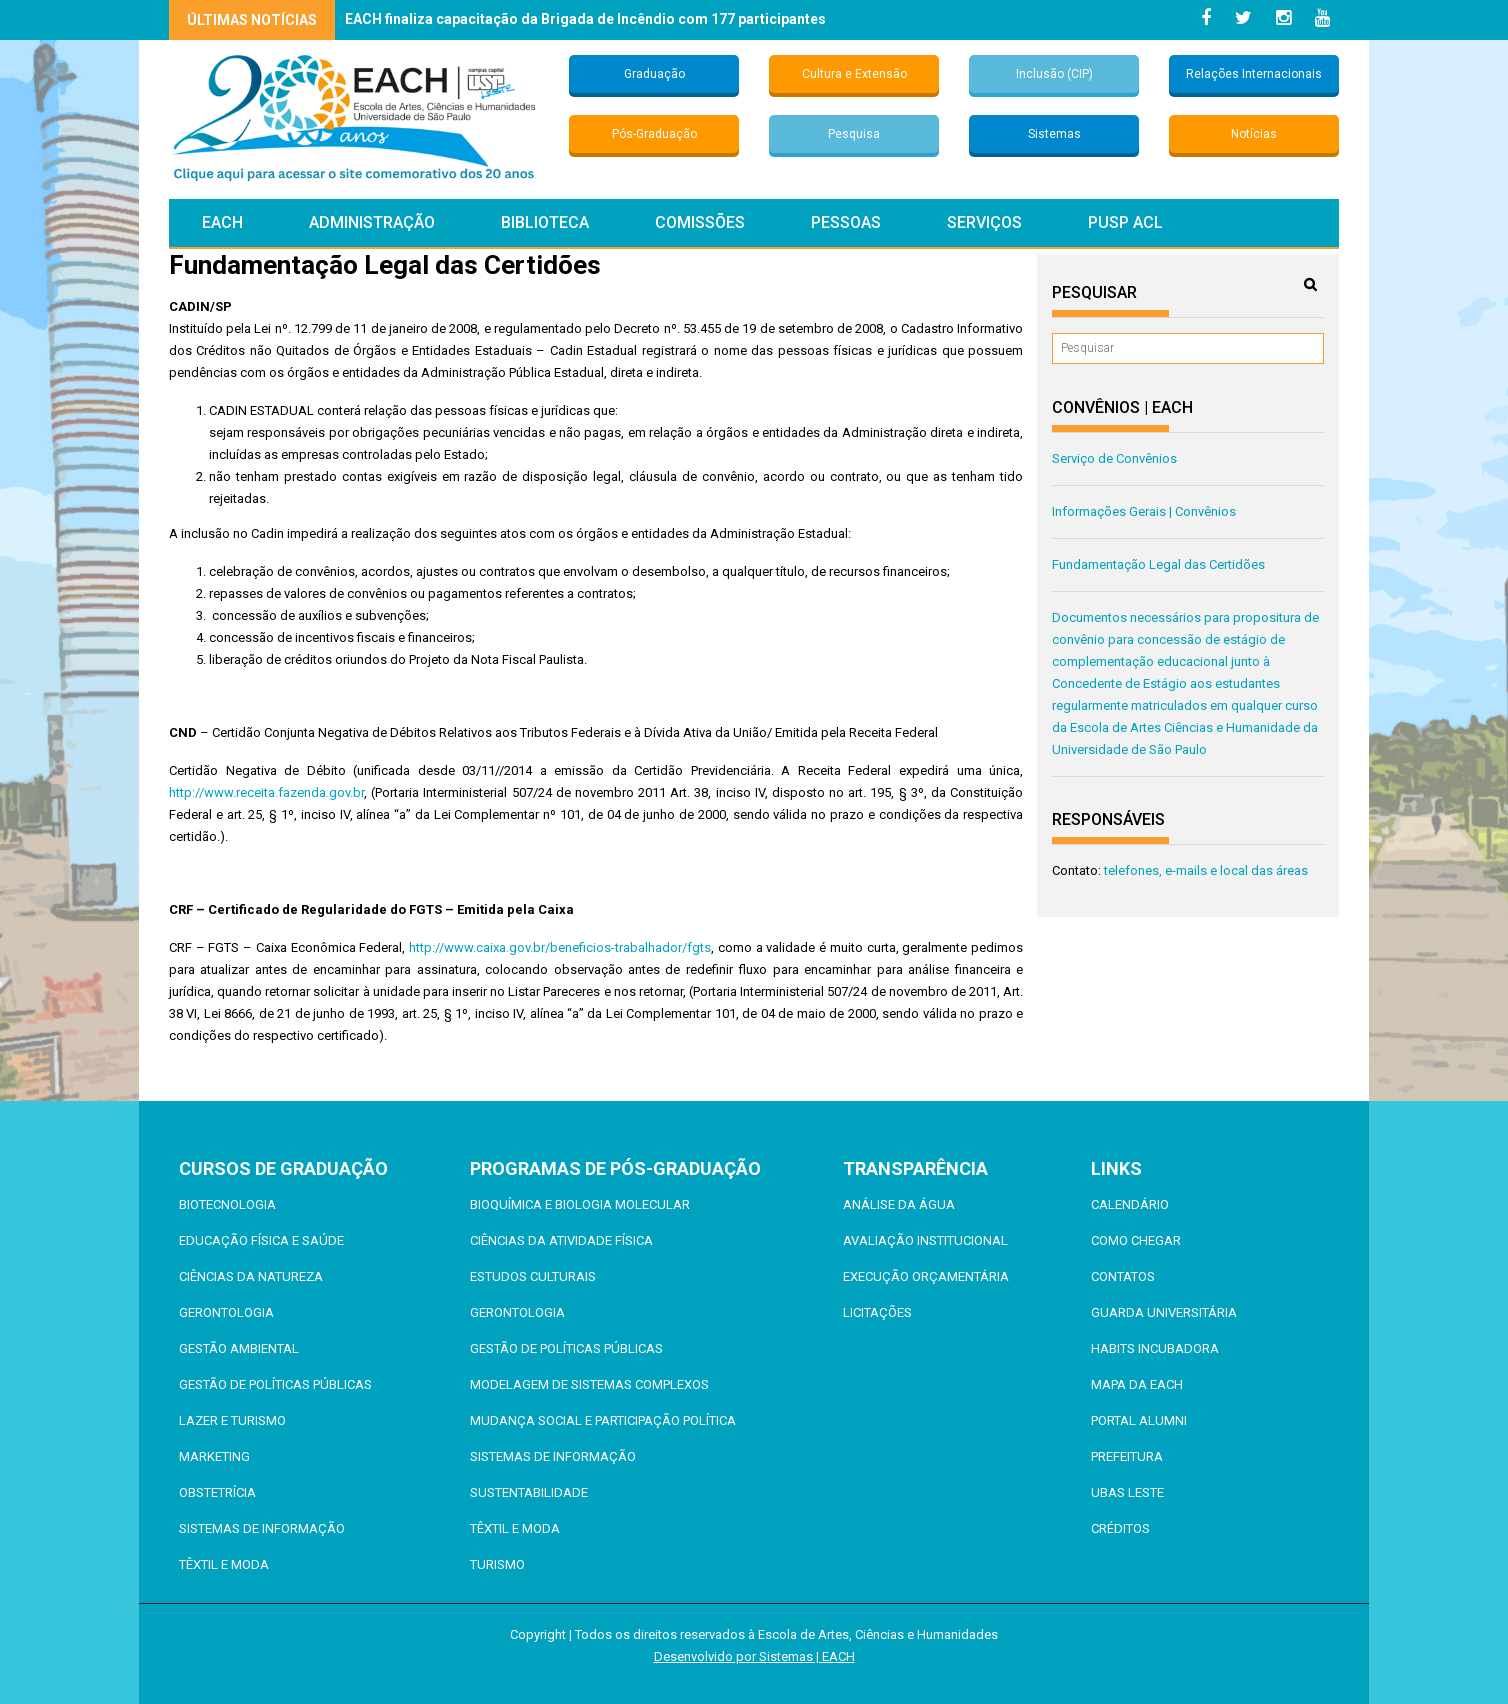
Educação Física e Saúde (261, 1240)
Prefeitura (1127, 1456)
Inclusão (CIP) (1054, 74)
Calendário (1130, 1204)
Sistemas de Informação (262, 1528)
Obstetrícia (217, 1492)
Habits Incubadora (1155, 1348)
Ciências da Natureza (251, 1276)
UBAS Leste (1127, 1492)
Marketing (214, 1456)
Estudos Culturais (533, 1276)
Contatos (1123, 1276)
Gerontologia (226, 1312)
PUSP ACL (1125, 222)
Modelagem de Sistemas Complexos (589, 1384)
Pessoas (846, 222)
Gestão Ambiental (239, 1348)
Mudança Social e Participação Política (603, 1420)
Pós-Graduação (654, 134)
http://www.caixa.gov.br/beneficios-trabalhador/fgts (560, 947)
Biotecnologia (227, 1204)
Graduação (654, 74)
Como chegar (1136, 1240)
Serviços (984, 222)
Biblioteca (545, 222)
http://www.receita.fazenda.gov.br (266, 792)
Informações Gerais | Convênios (1144, 511)
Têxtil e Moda (224, 1564)
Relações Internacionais (1254, 74)
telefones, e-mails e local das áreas (1206, 870)
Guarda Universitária (1164, 1312)
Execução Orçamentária (926, 1276)
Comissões (700, 222)
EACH (222, 222)
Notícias (1254, 134)
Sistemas (1054, 134)
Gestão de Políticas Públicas (275, 1384)
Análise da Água (899, 1204)
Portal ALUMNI (1139, 1420)
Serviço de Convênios (1114, 458)
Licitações (877, 1312)
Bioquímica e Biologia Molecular (580, 1204)
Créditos (1120, 1528)
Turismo (497, 1564)
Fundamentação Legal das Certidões (1158, 564)
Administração (372, 222)
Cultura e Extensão (854, 74)
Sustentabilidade (529, 1492)
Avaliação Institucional (925, 1240)
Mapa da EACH (1137, 1384)
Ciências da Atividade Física (561, 1240)
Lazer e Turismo (232, 1420)
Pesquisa (854, 134)
